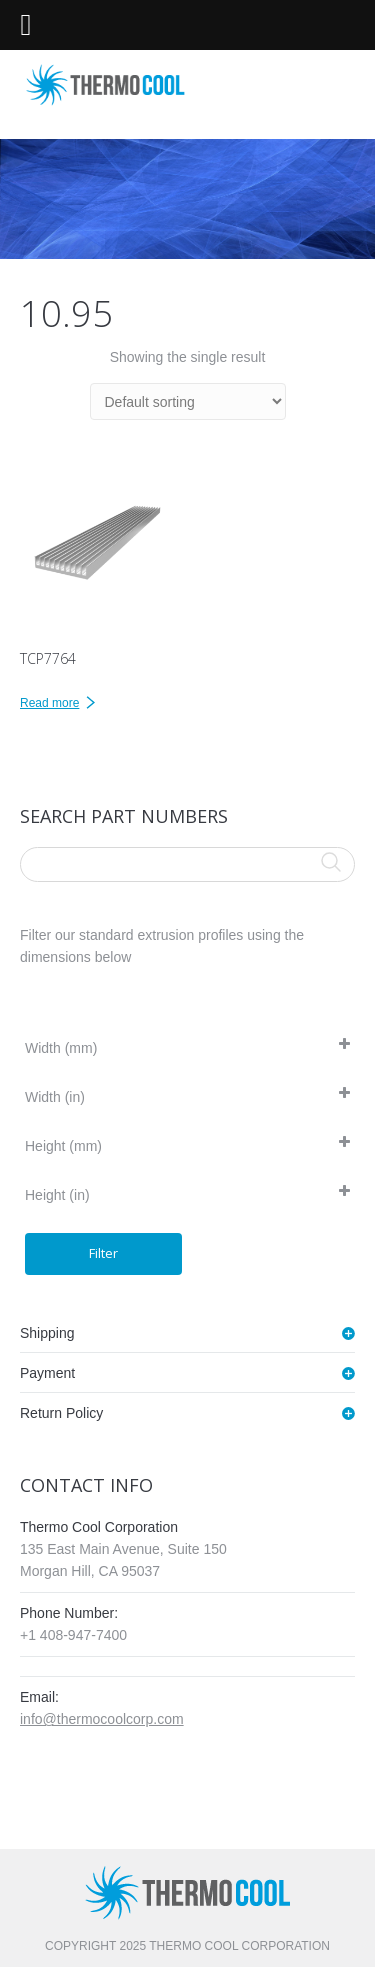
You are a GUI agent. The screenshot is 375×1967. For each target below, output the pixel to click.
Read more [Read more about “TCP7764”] (49, 703)
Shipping (47, 1333)
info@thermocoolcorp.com (102, 1719)
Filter (103, 1253)
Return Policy (61, 1413)
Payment (47, 1373)
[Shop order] (188, 401)
